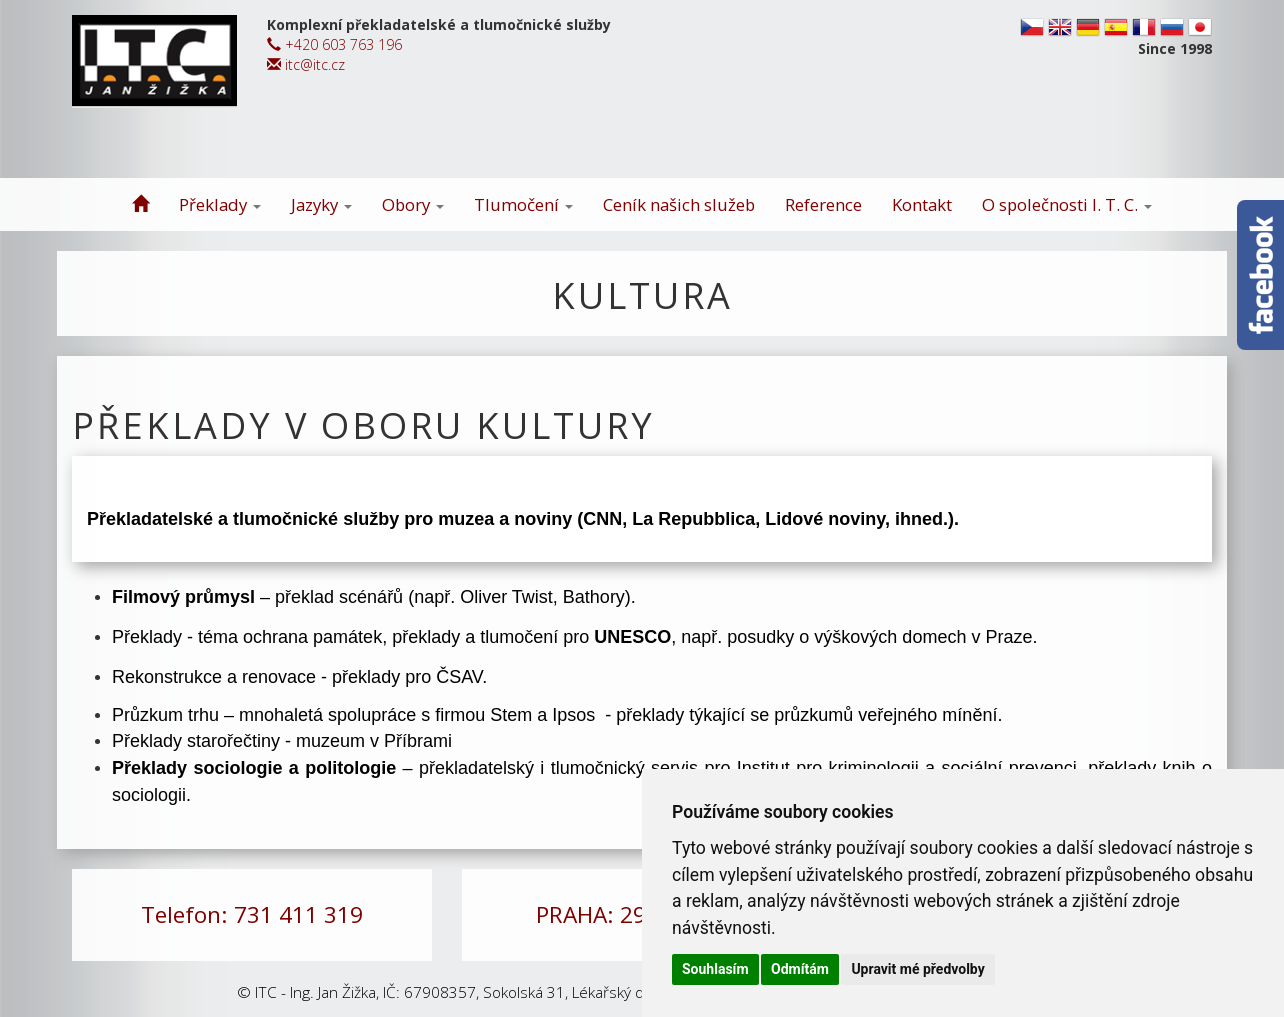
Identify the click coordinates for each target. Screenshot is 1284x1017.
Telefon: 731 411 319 (252, 914)
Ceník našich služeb (679, 204)
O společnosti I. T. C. (1067, 204)
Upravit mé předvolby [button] (917, 969)
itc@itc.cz (306, 64)
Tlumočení (523, 204)
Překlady (220, 204)
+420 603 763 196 (334, 44)
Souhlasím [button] (715, 969)
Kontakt (922, 204)
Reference (823, 204)
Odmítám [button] (800, 969)
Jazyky (321, 204)
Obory (413, 204)
